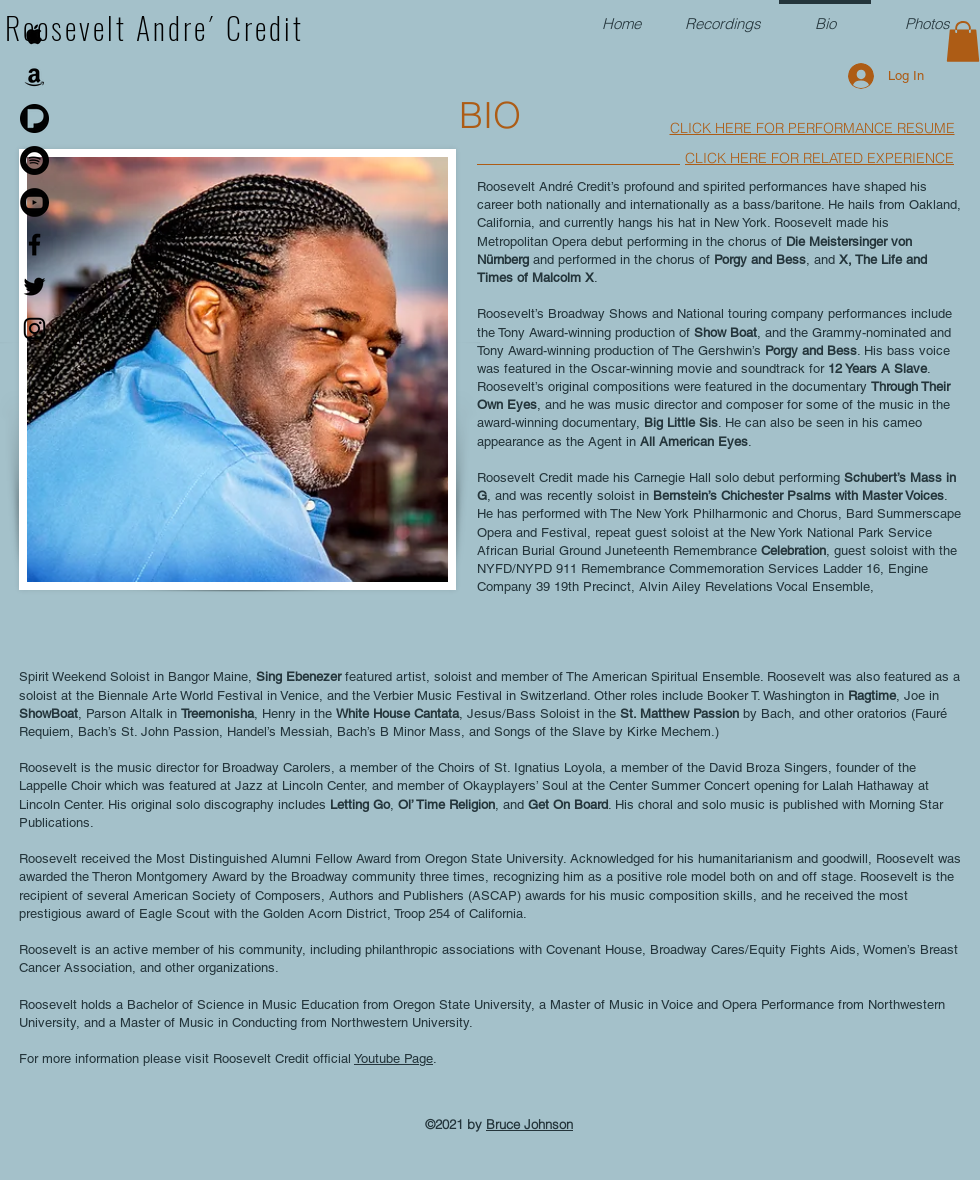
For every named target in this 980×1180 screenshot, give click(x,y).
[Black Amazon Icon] (34, 76)
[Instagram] (34, 328)
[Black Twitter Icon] (34, 286)
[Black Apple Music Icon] (34, 34)
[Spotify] (34, 160)
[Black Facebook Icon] (34, 244)
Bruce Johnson (529, 1124)
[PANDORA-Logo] (34, 118)
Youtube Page (393, 1058)
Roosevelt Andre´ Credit (154, 27)
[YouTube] (34, 202)
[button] (963, 41)
